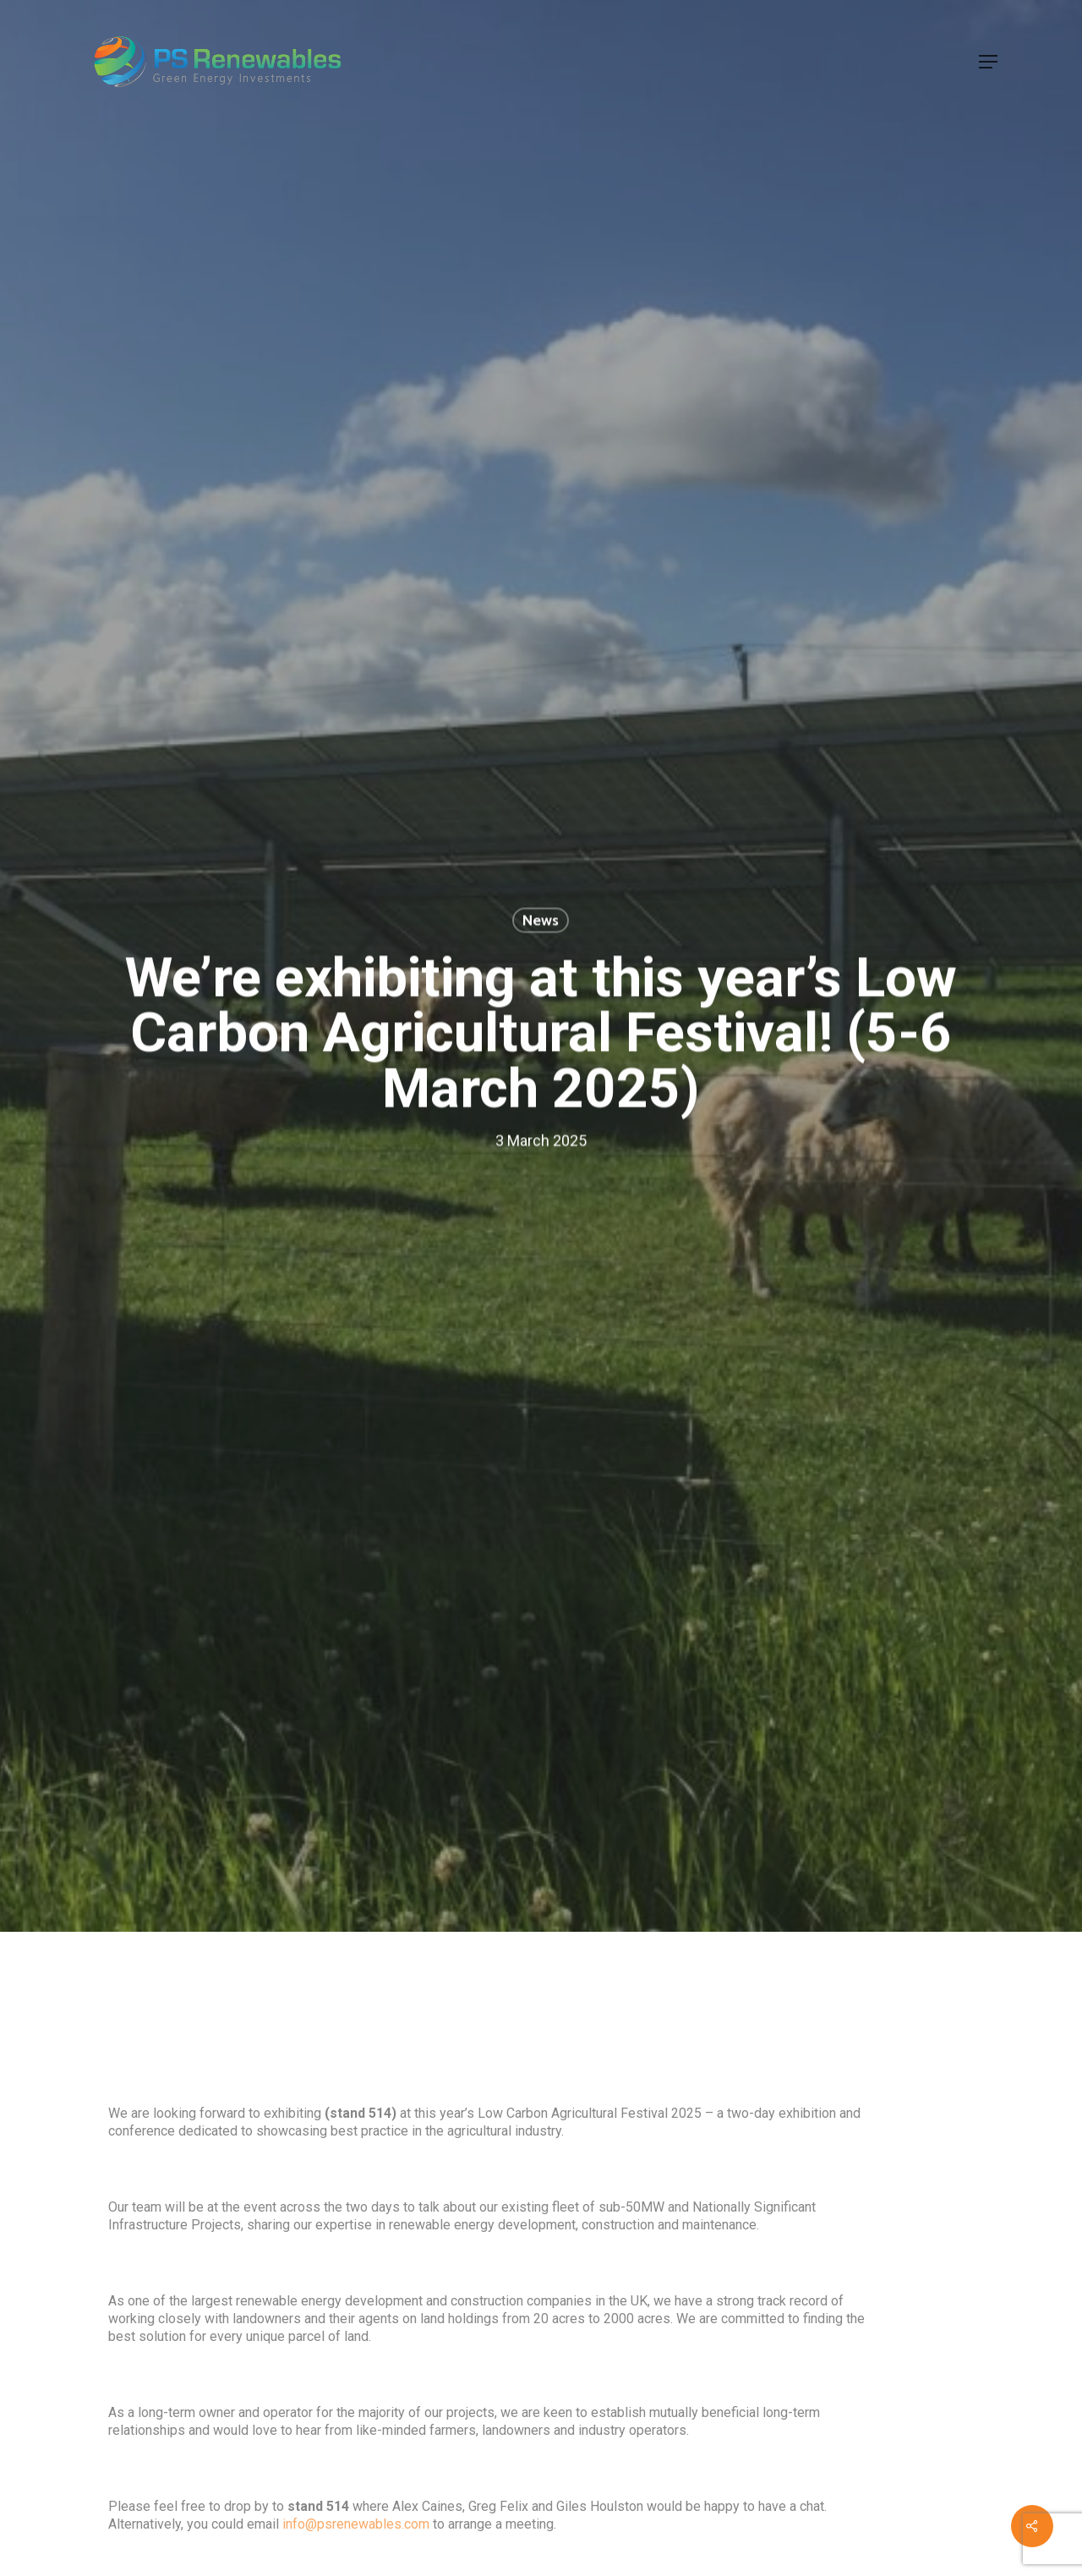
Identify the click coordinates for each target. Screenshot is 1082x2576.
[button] (988, 61)
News (540, 920)
